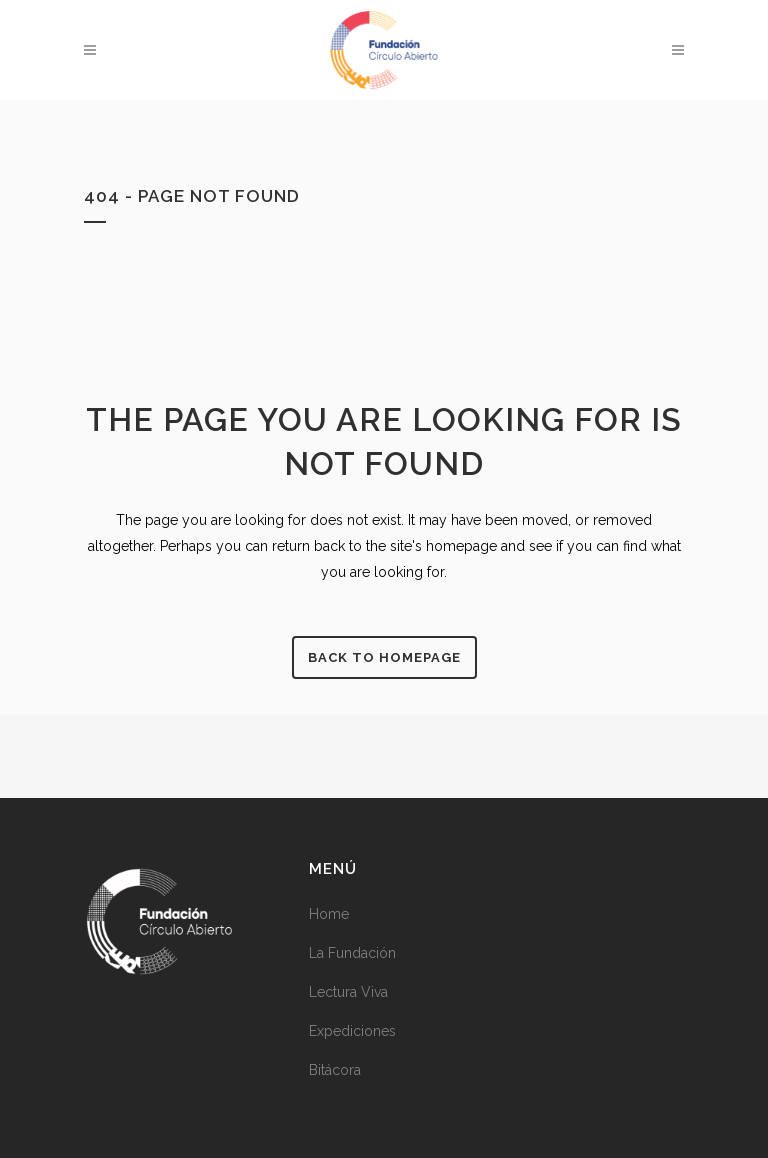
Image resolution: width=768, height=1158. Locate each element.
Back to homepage (384, 657)
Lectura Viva (348, 992)
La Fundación (352, 953)
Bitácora (335, 1070)
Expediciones (352, 1031)
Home (329, 914)
